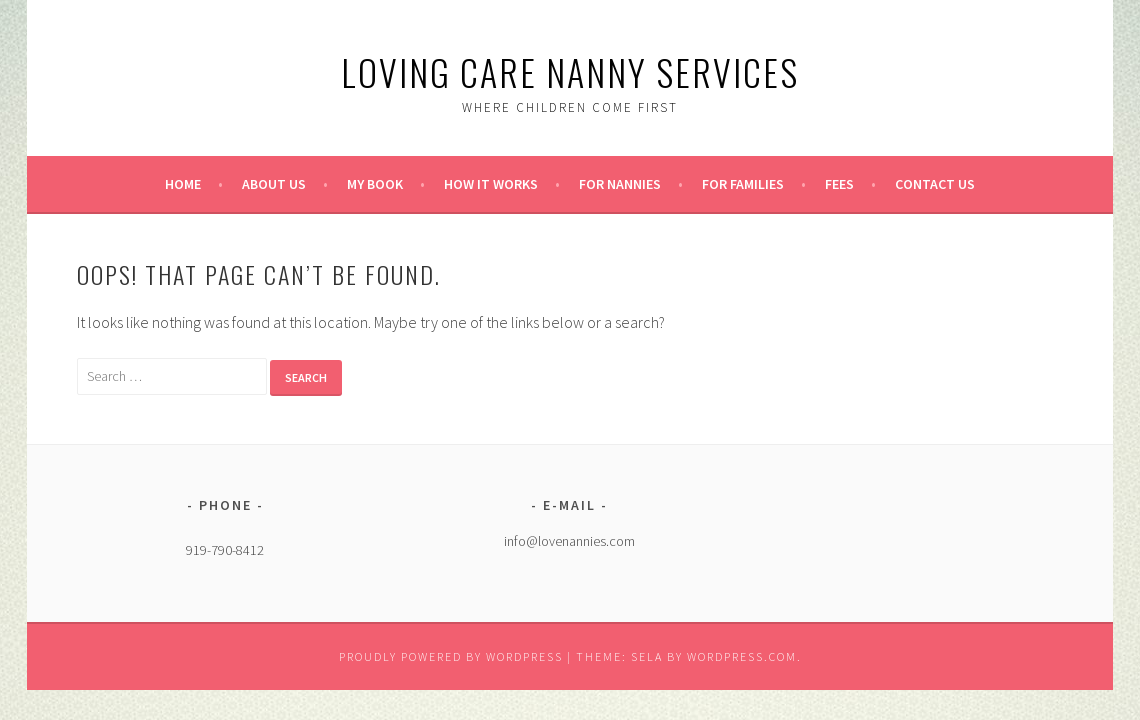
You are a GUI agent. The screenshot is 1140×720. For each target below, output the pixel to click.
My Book (375, 184)
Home (183, 184)
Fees (839, 184)
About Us (274, 184)
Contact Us (935, 184)
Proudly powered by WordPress (451, 656)
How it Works (491, 184)
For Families (743, 184)
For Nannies (620, 184)
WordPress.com (742, 656)
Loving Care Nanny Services (570, 71)
